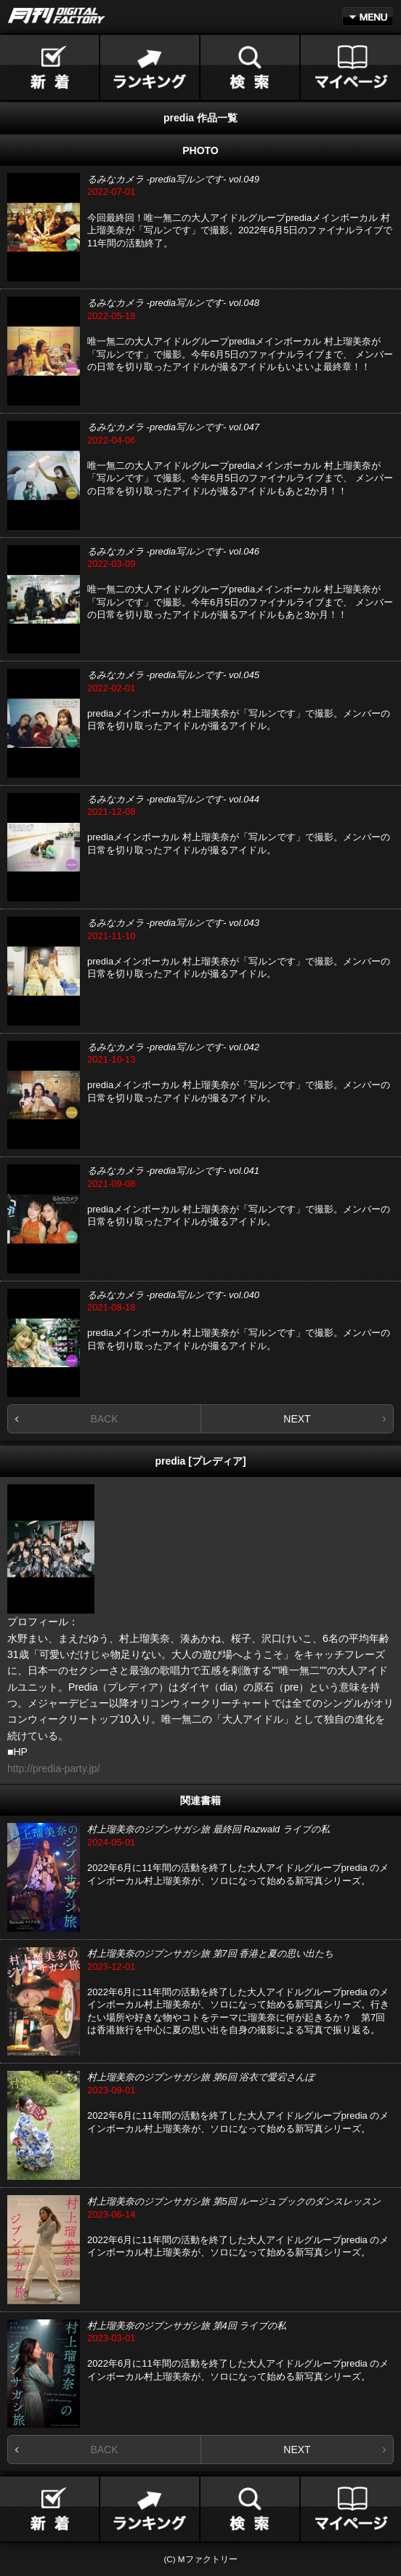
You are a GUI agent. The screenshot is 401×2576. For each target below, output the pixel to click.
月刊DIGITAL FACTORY (56, 15)
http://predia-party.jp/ (53, 1768)
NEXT (296, 1419)
